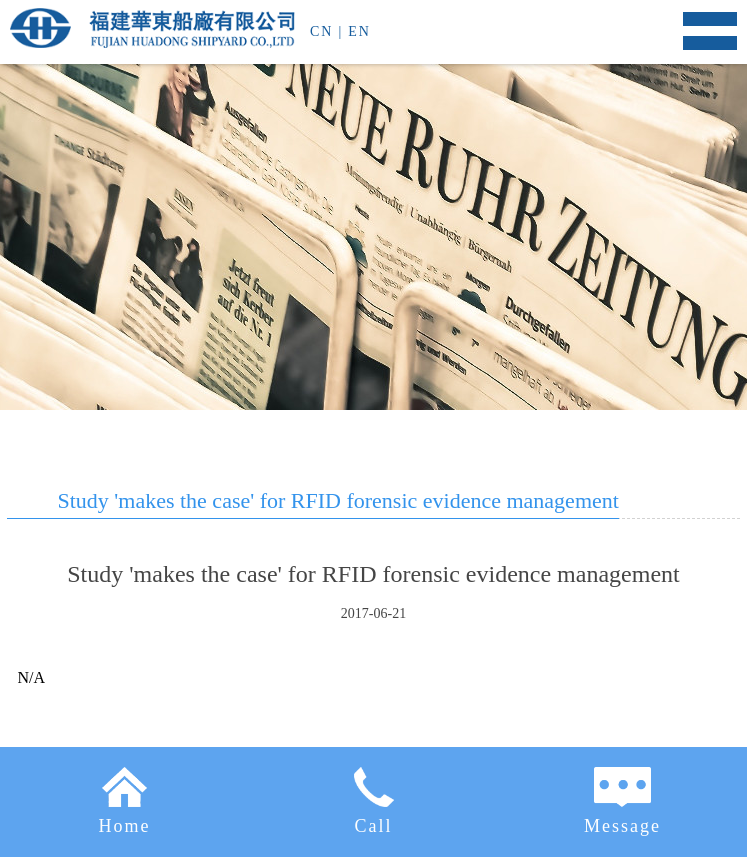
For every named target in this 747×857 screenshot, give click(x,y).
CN (321, 31)
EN (359, 31)
